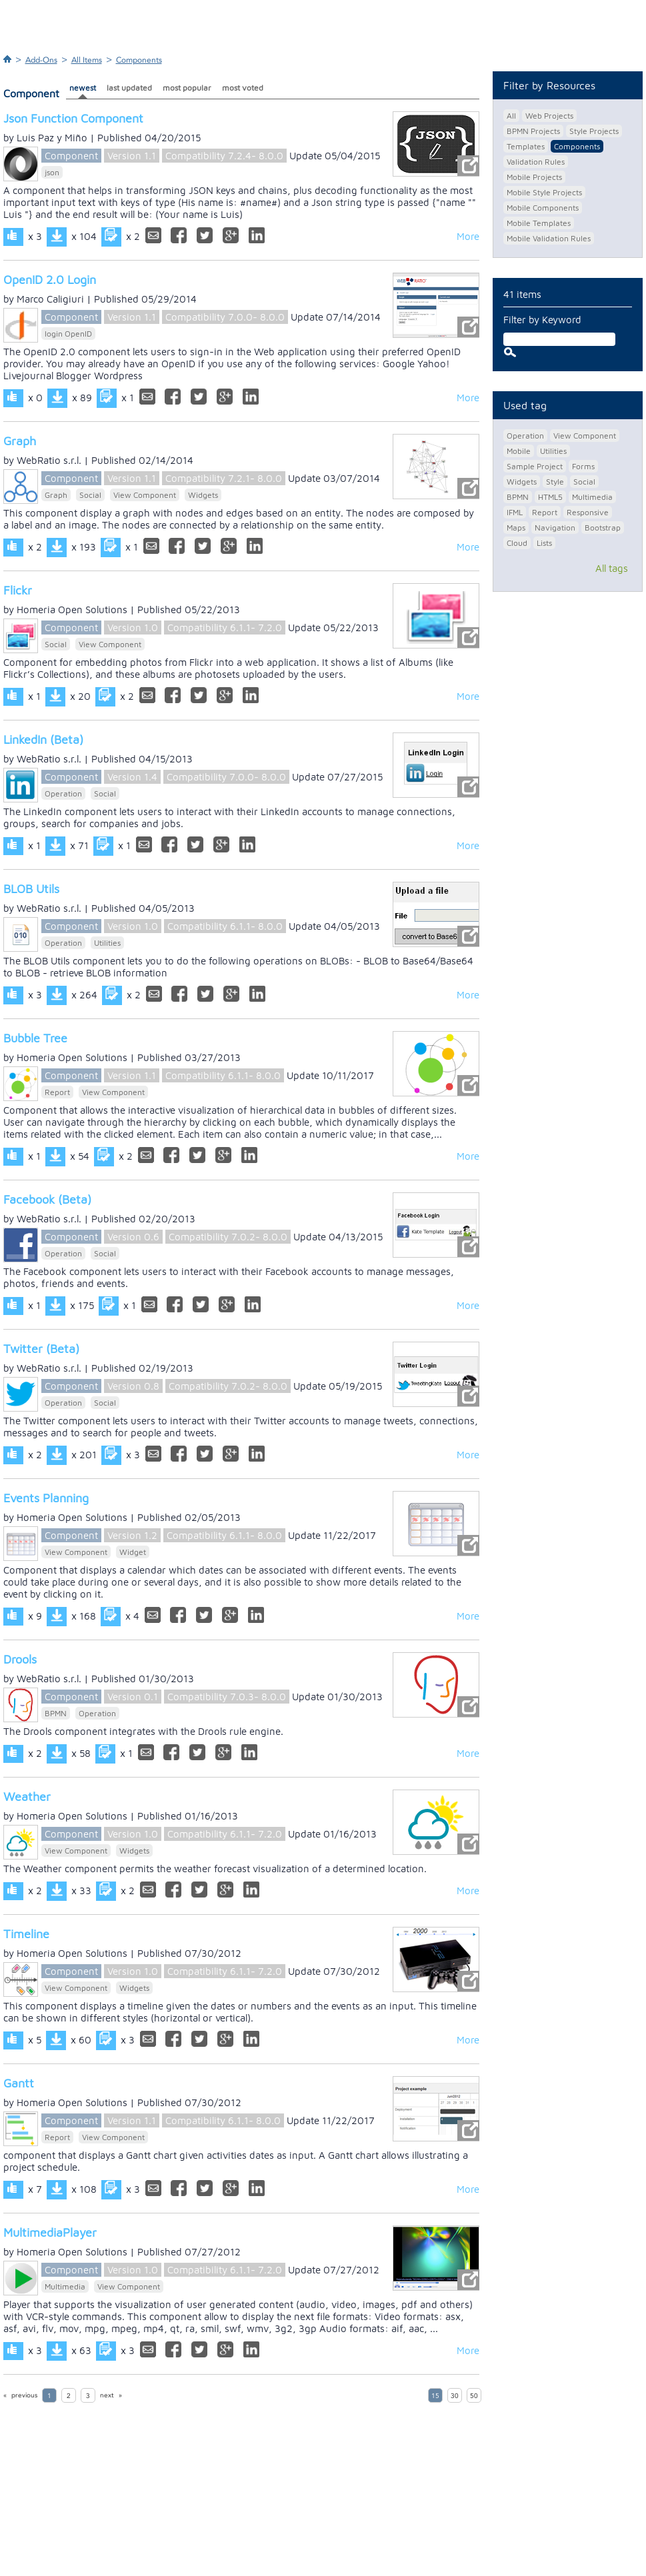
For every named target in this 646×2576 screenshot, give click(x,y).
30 (455, 2396)
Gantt (18, 2083)
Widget (132, 1552)
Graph (19, 441)
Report (57, 1092)
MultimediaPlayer (50, 2232)
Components (139, 60)
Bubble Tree (35, 1038)
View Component (144, 495)
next (107, 2395)
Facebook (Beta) (47, 1199)
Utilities (107, 943)
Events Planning (46, 1498)
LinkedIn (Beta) (43, 739)
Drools (20, 1659)
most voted (242, 88)
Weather (27, 1797)
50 (474, 2396)
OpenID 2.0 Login (49, 280)
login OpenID (68, 334)
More (468, 236)
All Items (86, 60)
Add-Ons (41, 60)
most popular (187, 88)
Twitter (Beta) (41, 1349)
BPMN (56, 1713)
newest (82, 88)
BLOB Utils (31, 889)
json (52, 172)
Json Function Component (73, 118)
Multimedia (65, 2286)
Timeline (26, 1934)
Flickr (17, 590)
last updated (129, 88)
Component (71, 155)
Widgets (203, 495)
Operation (63, 793)
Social (90, 495)
